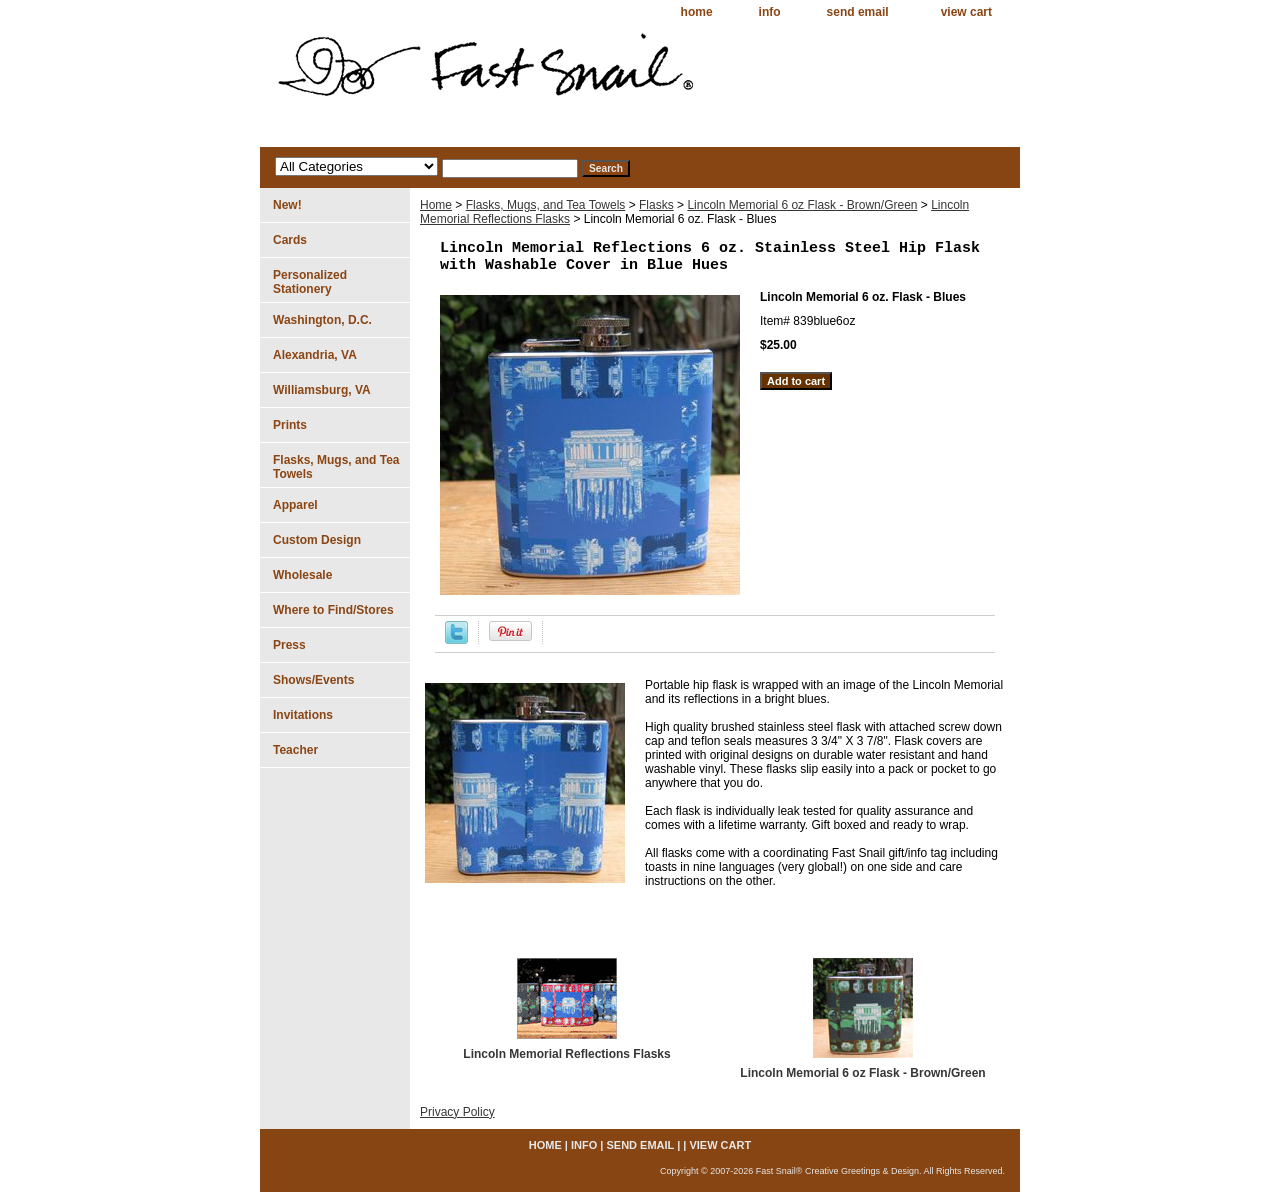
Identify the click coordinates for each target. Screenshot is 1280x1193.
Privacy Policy (457, 1112)
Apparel (295, 505)
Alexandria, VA (315, 355)
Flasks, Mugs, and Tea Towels (546, 205)
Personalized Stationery (310, 282)
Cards (290, 240)
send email (858, 12)
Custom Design (317, 540)
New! (287, 205)
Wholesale (302, 575)
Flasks (656, 205)
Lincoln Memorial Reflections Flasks (566, 1054)
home (697, 12)
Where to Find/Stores (333, 610)
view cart (966, 12)
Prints (290, 425)
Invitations (303, 715)
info (770, 12)
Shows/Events (313, 680)
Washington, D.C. (322, 320)
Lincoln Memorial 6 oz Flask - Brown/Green (802, 205)
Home (436, 205)
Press (289, 645)
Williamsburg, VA (322, 390)
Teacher (295, 750)
